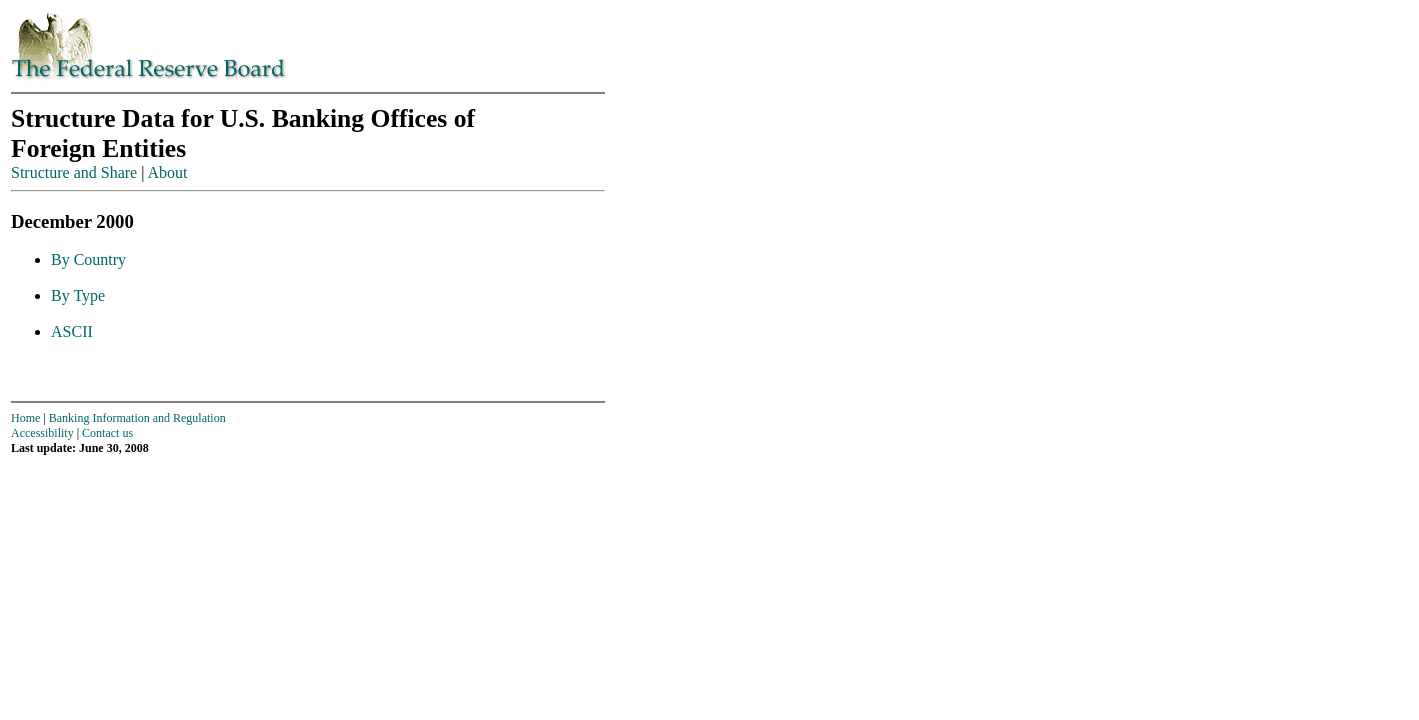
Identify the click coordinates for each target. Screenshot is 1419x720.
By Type (78, 295)
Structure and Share (74, 172)
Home (25, 418)
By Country (88, 259)
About (168, 172)
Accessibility (42, 433)
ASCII (72, 331)
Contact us (107, 433)
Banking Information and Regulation (137, 418)
